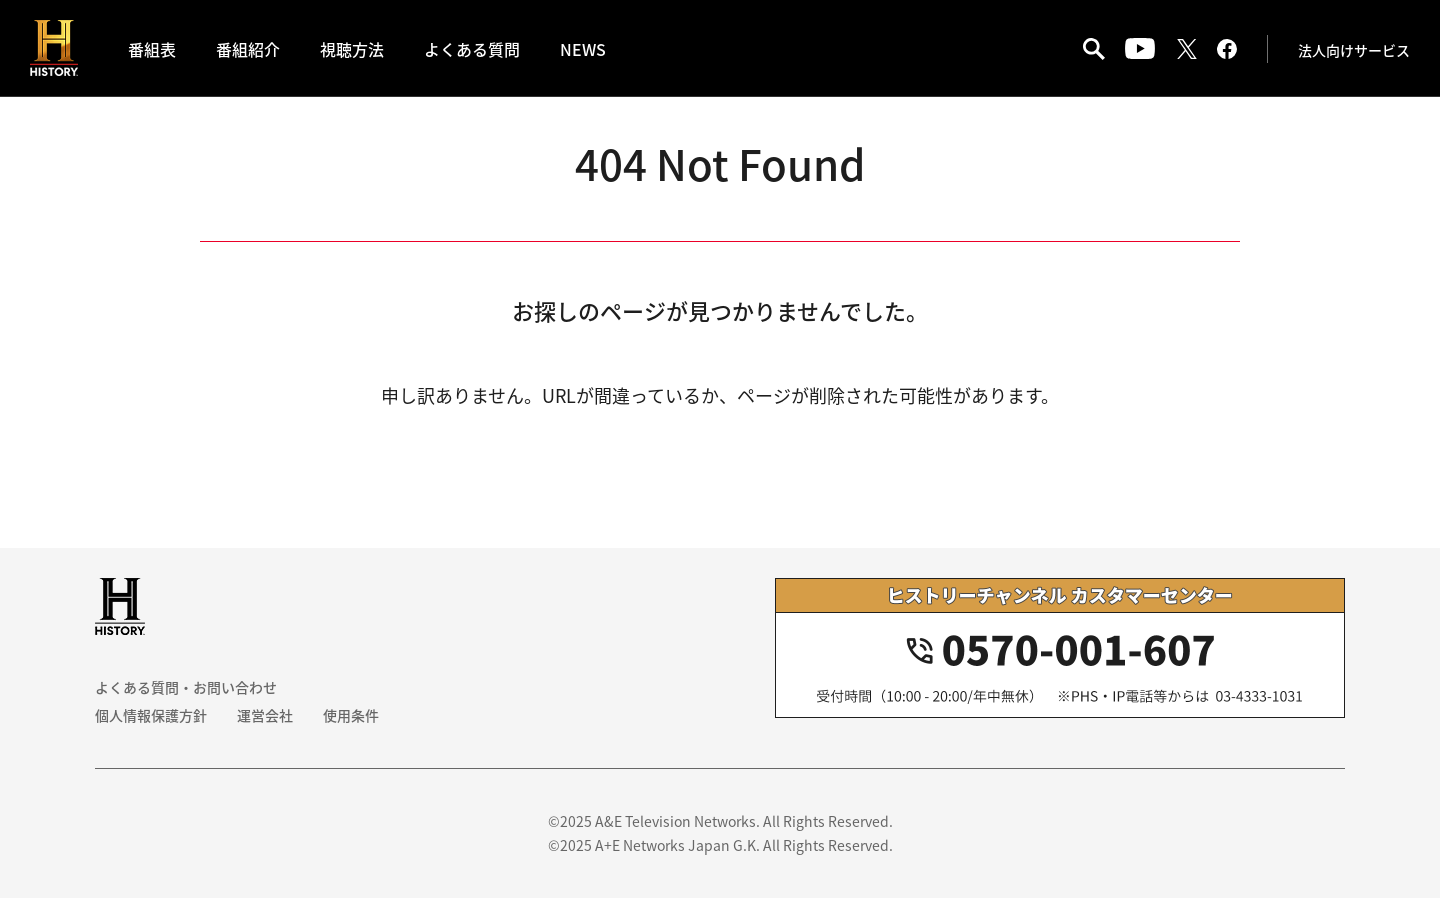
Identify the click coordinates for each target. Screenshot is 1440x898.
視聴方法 (352, 49)
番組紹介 (248, 49)
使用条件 (351, 715)
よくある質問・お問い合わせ (186, 687)
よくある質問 (472, 49)
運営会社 (265, 715)
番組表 (152, 49)
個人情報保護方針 (151, 715)
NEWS (583, 49)
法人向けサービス (1354, 50)
